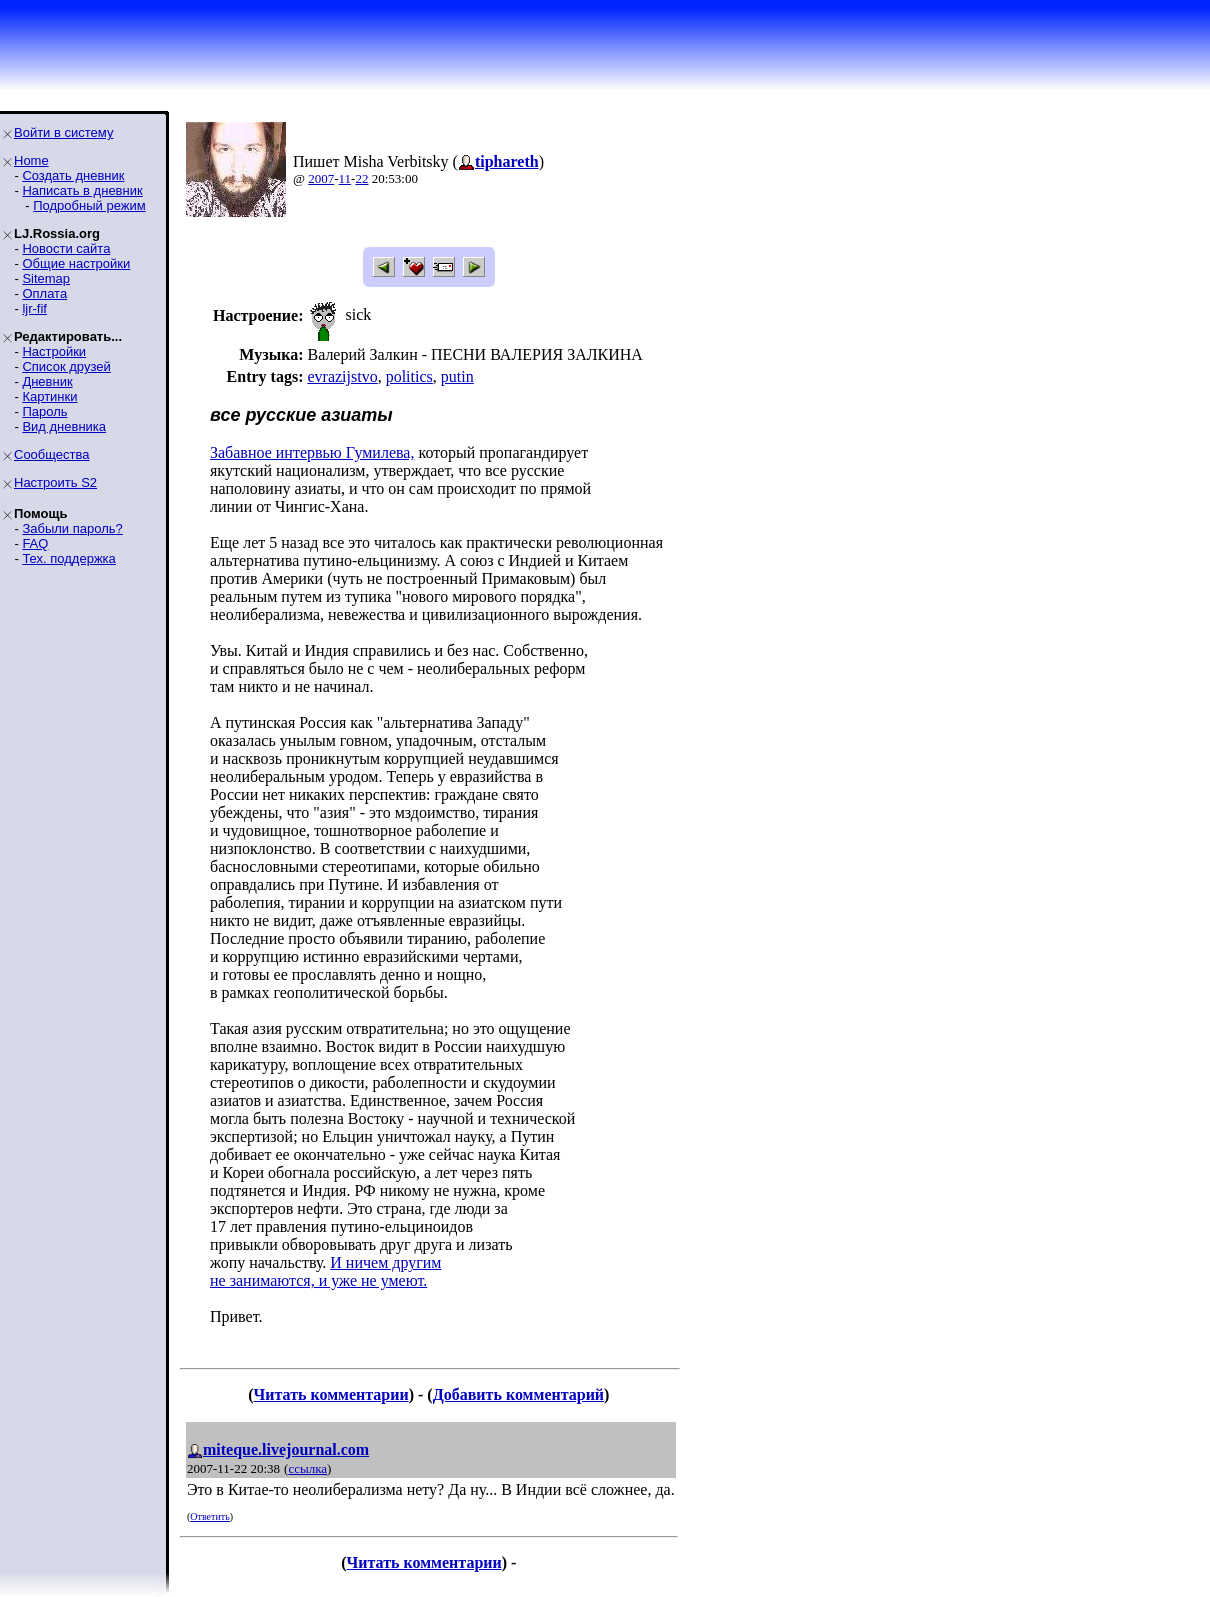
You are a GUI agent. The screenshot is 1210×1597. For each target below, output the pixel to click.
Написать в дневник (82, 190)
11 (345, 178)
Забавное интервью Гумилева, (312, 452)
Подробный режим (89, 205)
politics (409, 376)
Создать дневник (73, 175)
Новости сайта (66, 248)
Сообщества (52, 454)
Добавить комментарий (518, 1394)
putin (457, 376)
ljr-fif (34, 308)
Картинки (49, 396)
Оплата (44, 293)
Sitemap (46, 278)
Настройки (54, 351)
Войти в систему (63, 132)
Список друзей (66, 366)
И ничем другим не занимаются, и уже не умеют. (325, 1271)
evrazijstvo (342, 376)
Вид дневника (64, 426)
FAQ (35, 543)
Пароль (44, 411)
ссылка (307, 1468)
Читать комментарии (331, 1394)
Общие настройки (76, 263)
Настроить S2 (55, 482)
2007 (321, 178)
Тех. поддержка (68, 558)
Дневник (47, 381)
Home (31, 160)
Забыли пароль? (72, 528)
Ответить (209, 1516)
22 (361, 178)
